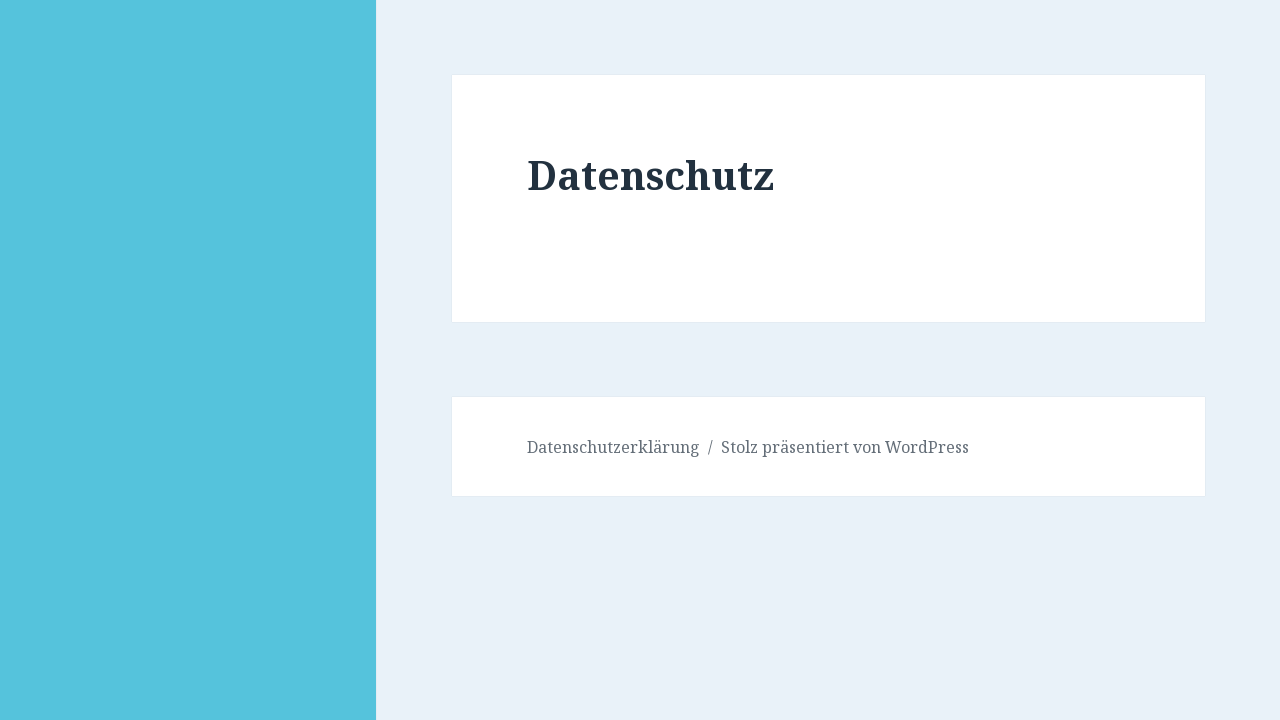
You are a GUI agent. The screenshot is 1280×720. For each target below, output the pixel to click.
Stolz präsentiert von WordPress (845, 447)
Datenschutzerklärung (613, 447)
